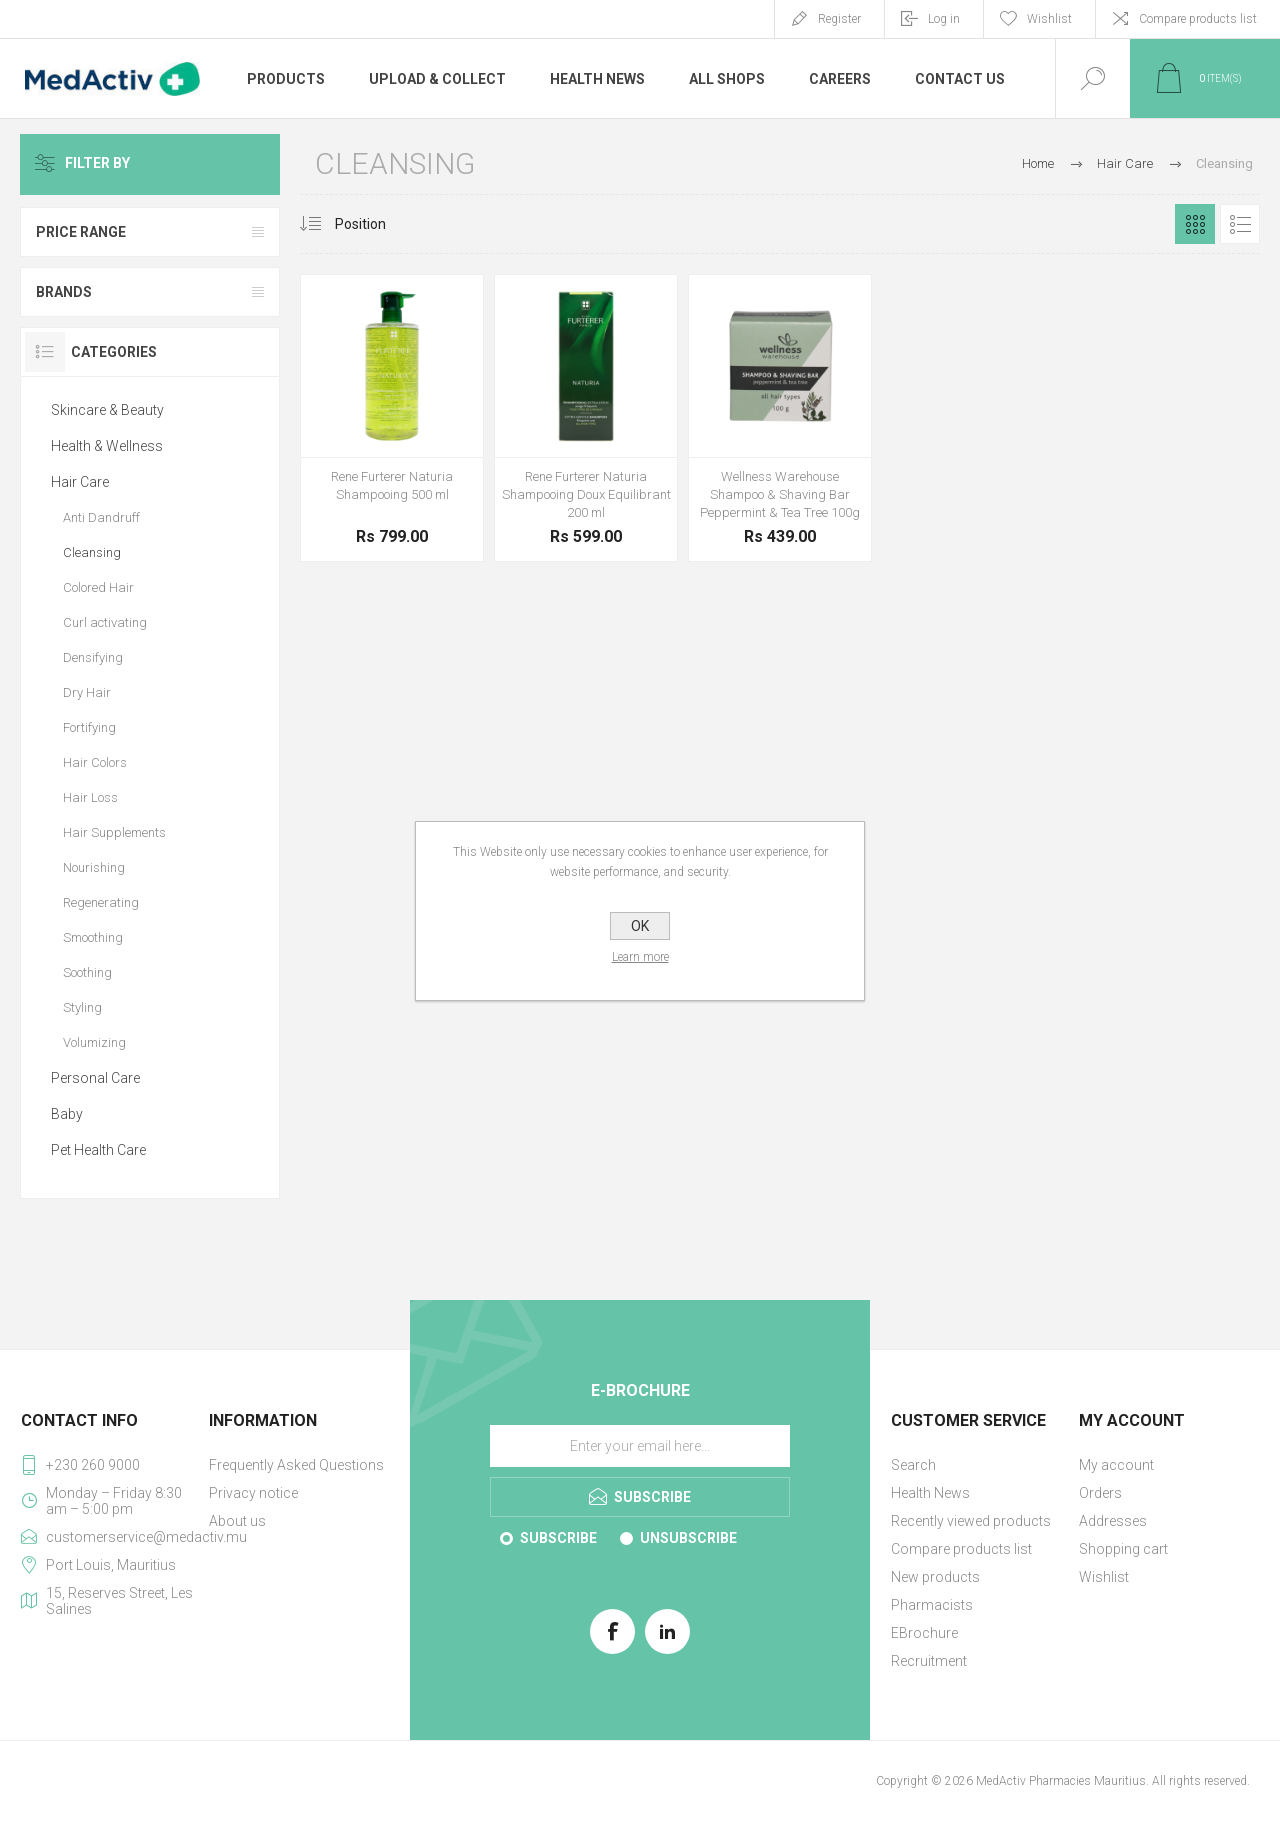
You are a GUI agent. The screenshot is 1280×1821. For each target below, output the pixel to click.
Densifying (93, 657)
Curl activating (105, 622)
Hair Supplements (114, 832)
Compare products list (1198, 19)
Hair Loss (90, 797)
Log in (944, 19)
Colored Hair (98, 587)
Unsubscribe (688, 1538)
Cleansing (92, 552)
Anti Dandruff (101, 517)
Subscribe (558, 1538)
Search (913, 1465)
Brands (64, 292)
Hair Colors (95, 762)
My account (1116, 1465)
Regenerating (101, 902)
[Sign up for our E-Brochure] (640, 1446)
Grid (1195, 224)
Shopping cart (1123, 1549)
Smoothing (93, 937)
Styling (82, 1007)
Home (1038, 163)
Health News (930, 1493)
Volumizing (94, 1042)
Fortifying (89, 727)
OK (640, 926)
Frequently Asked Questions (296, 1465)
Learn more (640, 957)
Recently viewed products (971, 1521)
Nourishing (94, 867)
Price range (81, 232)
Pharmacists (932, 1605)
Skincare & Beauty (107, 410)
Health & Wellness (107, 446)
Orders (1100, 1493)
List (1240, 224)
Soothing (87, 972)
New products (935, 1577)
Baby (67, 1114)
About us (237, 1521)
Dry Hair (87, 692)
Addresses (1113, 1521)
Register (839, 19)
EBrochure (924, 1633)
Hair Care (80, 482)
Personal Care (95, 1078)
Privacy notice (253, 1493)
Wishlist (1104, 1577)
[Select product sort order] (375, 224)
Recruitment (929, 1661)
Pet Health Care (98, 1150)
